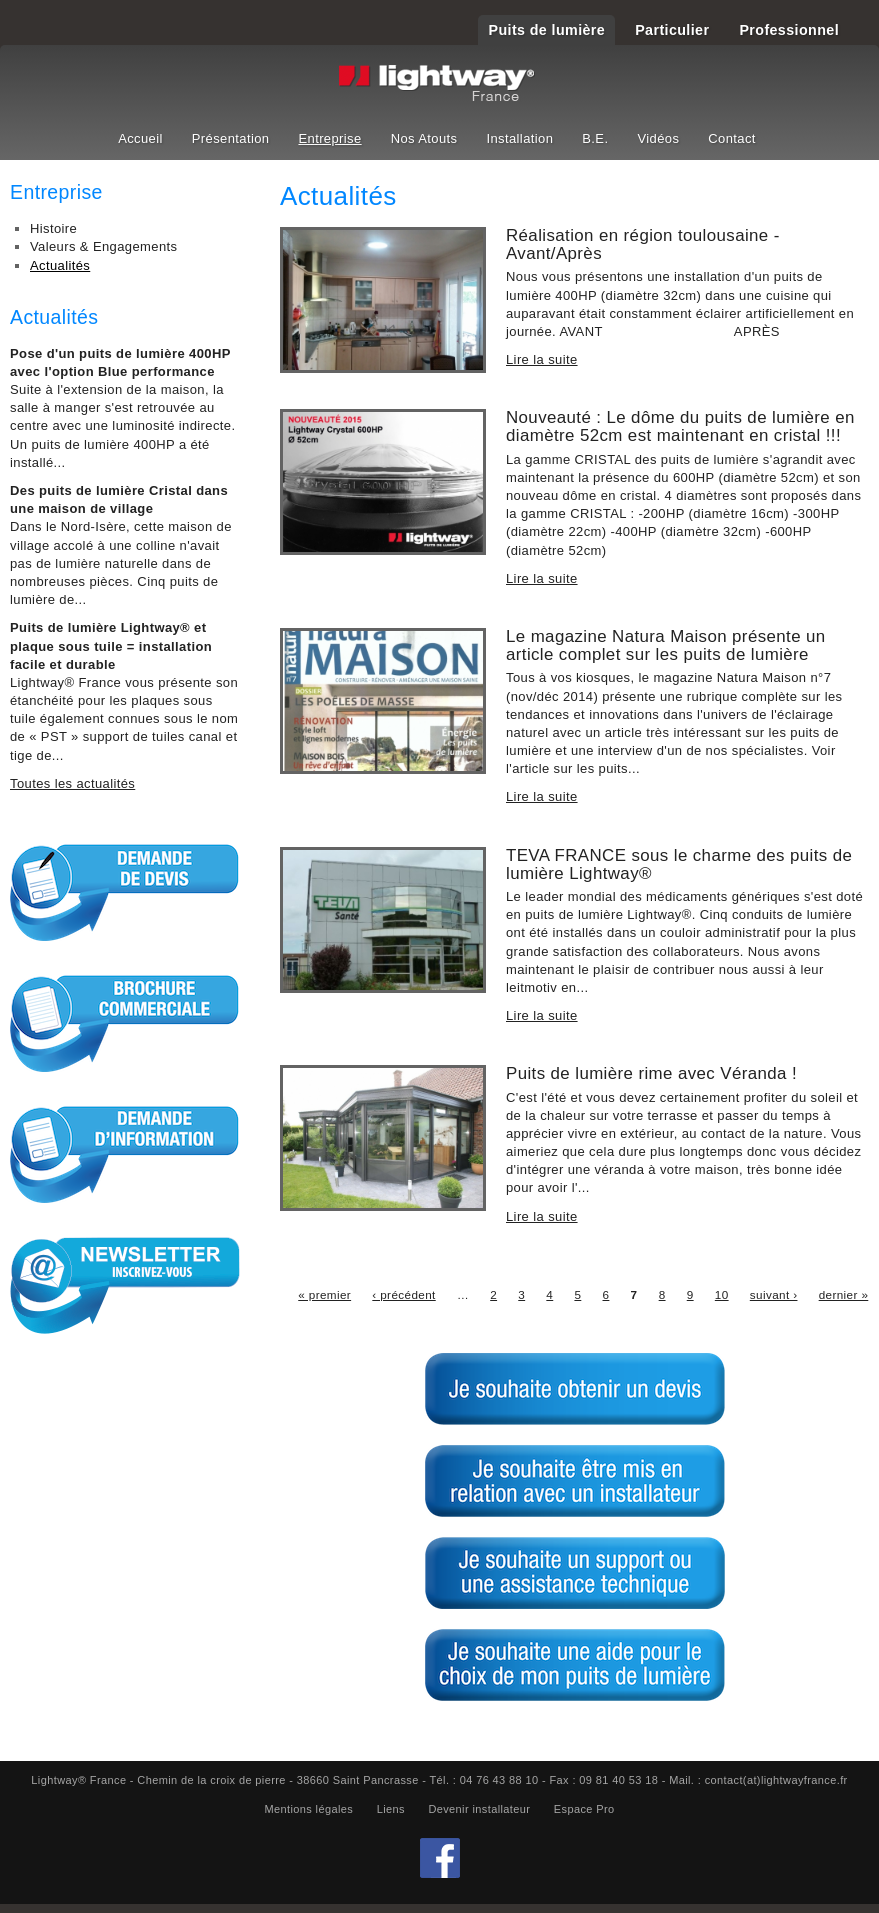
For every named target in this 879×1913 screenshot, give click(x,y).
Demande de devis (125, 892)
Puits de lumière (546, 30)
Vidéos (658, 138)
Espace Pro (584, 1809)
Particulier (672, 30)
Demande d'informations (125, 1154)
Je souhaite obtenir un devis (575, 1389)
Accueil (140, 138)
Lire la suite (542, 359)
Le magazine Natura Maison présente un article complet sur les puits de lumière (666, 645)
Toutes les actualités (72, 783)
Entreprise (329, 138)
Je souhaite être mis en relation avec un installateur (575, 1481)
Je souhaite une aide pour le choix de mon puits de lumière (575, 1665)
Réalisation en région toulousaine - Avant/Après (643, 244)
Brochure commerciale (125, 1023)
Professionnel (789, 30)
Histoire (53, 228)
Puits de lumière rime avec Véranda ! (651, 1073)
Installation (519, 138)
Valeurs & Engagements (103, 246)
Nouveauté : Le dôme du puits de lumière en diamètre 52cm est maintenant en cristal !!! (680, 426)
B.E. (595, 138)
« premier (324, 1294)
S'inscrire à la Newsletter (125, 1285)
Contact (732, 138)
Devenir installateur (479, 1809)
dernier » (844, 1294)
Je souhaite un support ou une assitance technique (575, 1573)
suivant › (774, 1294)
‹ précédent (403, 1294)
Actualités (60, 265)
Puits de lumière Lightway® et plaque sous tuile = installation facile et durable (111, 645)
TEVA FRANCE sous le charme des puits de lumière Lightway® (679, 864)
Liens (391, 1809)
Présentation (231, 138)
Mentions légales (308, 1809)
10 (722, 1294)
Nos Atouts (424, 138)
